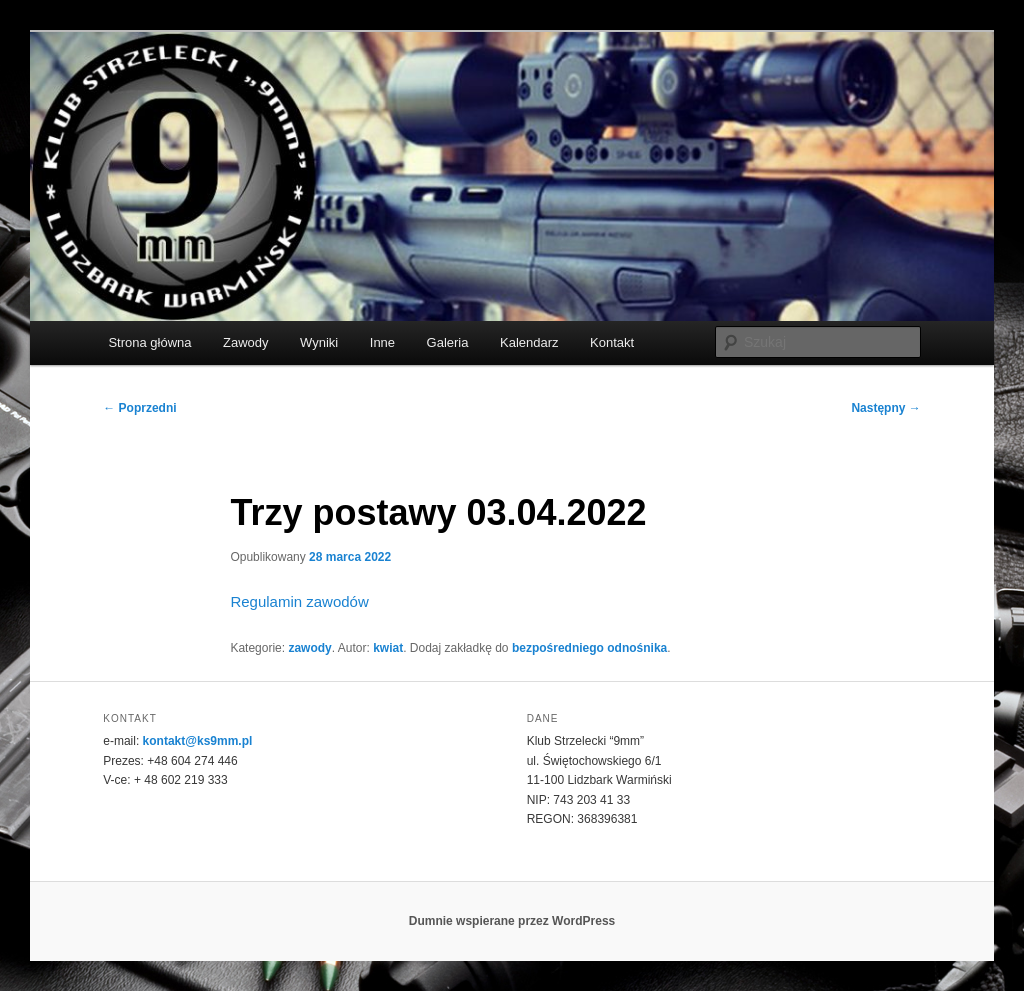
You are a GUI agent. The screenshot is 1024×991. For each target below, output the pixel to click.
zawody (309, 648)
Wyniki (319, 342)
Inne (382, 342)
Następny (885, 408)
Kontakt (612, 342)
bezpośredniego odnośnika (589, 648)
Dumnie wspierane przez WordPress (512, 921)
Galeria (448, 342)
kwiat (388, 648)
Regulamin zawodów (299, 601)
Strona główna (149, 342)
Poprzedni (139, 408)
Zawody (246, 342)
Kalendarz (529, 342)
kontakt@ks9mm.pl (198, 741)
